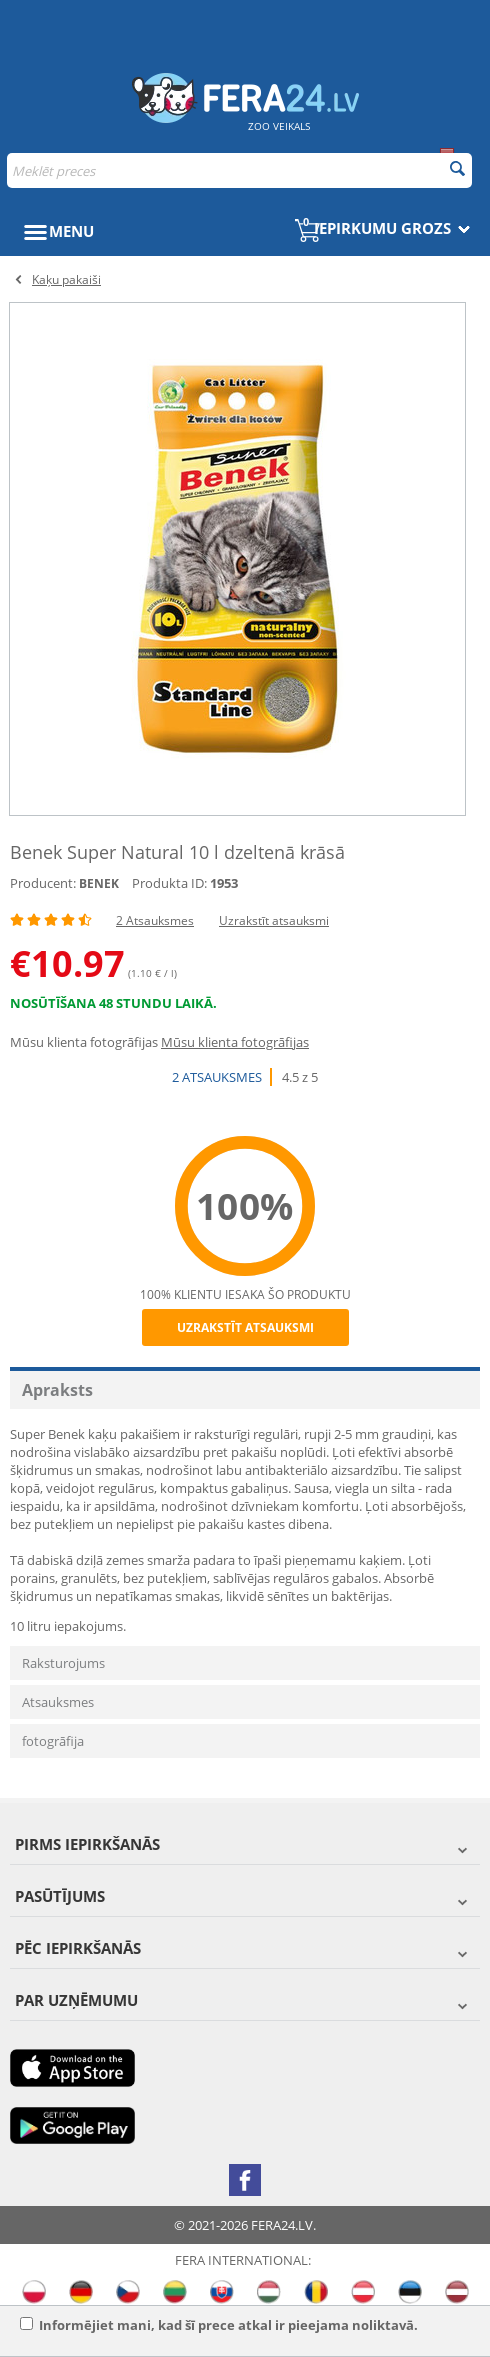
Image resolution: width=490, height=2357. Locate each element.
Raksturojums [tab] (63, 1663)
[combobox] (239, 170)
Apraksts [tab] (57, 1390)
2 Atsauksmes (155, 920)
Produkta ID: (169, 883)
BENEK (99, 883)
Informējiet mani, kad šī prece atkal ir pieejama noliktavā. (219, 2325)
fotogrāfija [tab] (53, 1741)
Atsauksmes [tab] (58, 1702)
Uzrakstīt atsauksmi (274, 920)
